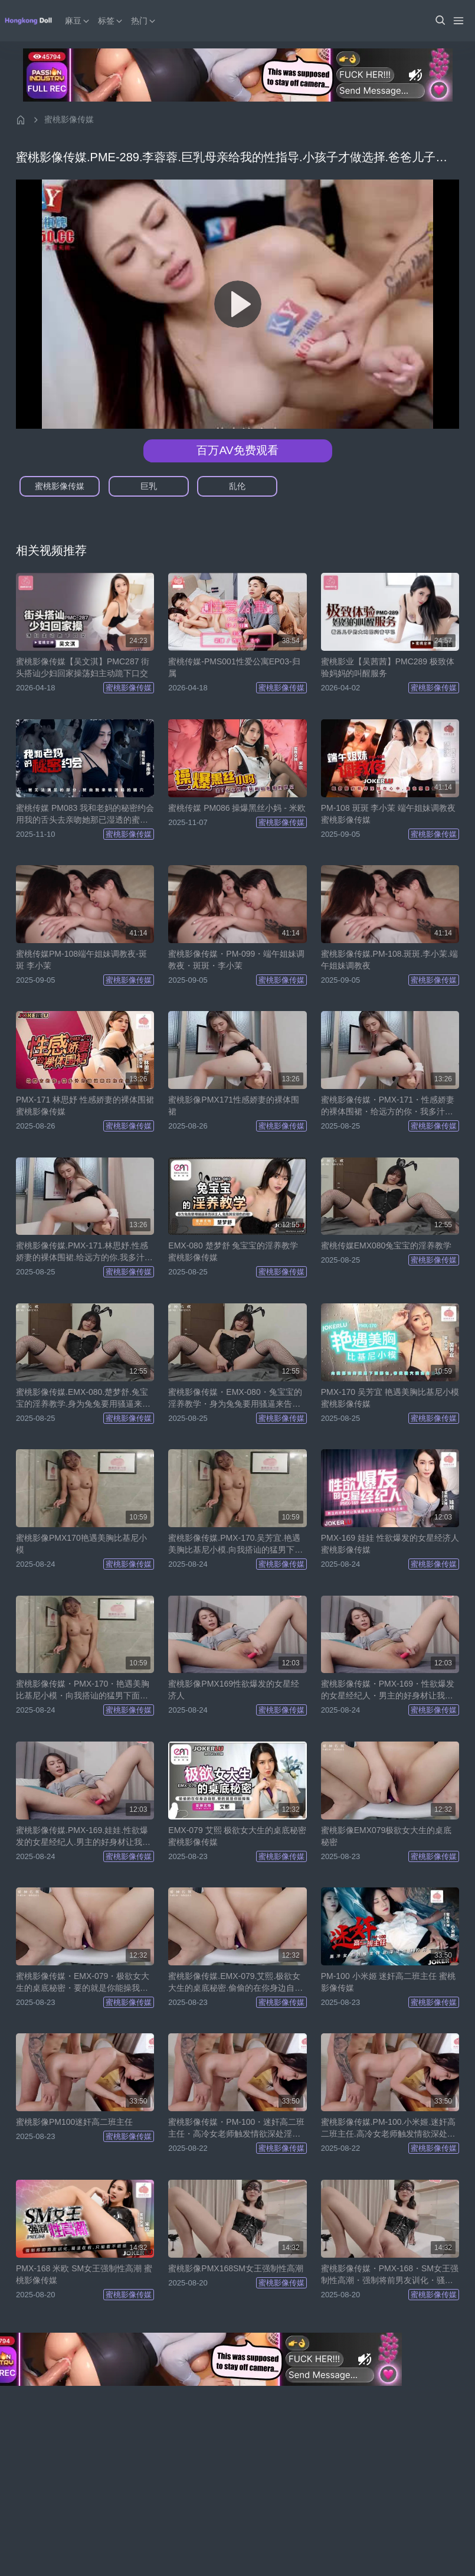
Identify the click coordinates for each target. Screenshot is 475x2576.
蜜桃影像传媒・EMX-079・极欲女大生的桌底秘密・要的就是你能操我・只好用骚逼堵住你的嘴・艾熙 (82, 1982)
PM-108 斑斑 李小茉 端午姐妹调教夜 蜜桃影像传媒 (388, 813)
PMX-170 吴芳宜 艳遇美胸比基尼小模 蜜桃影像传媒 (390, 1397)
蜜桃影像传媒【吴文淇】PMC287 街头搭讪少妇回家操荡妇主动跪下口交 (82, 667)
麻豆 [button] (78, 21)
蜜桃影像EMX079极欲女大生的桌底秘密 (386, 1836)
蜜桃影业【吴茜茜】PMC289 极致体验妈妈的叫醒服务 (387, 667)
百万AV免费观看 (237, 450)
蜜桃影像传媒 (69, 119)
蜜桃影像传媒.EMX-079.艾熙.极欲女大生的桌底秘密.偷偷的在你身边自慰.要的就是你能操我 (236, 1982)
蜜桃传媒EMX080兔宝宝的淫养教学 (386, 1245)
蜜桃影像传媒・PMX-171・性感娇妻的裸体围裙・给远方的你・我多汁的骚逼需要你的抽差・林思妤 (387, 1106)
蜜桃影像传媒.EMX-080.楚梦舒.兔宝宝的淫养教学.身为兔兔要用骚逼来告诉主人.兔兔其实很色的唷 (83, 1398)
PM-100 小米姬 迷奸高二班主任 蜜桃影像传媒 (388, 1982)
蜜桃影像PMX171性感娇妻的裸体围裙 (233, 1105)
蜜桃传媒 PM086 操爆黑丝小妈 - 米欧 (237, 808)
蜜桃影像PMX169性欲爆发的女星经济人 (233, 1689)
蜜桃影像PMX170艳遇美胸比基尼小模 (81, 1543)
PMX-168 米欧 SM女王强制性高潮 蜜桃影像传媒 (84, 2274)
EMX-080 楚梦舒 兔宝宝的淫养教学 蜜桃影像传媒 (233, 1251)
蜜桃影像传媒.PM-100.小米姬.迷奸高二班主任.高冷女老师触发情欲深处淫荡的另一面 (388, 2128)
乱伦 (237, 486)
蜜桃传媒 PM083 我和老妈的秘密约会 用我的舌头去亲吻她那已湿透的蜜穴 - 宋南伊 (85, 814)
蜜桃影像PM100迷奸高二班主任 (74, 2122)
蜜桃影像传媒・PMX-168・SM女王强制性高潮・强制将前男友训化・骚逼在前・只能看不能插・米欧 (389, 2275)
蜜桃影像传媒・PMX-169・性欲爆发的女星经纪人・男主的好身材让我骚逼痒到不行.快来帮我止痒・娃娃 (387, 1690)
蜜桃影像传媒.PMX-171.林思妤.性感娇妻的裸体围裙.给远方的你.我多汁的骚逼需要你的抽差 (84, 1252)
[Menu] (458, 20)
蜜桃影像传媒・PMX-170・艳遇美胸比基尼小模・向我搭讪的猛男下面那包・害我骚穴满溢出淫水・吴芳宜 (82, 1690)
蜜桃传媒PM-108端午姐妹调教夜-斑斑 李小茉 (81, 959)
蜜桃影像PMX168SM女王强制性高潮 (235, 2268)
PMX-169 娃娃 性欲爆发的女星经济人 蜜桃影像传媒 (390, 1543)
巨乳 (148, 486)
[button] (439, 20)
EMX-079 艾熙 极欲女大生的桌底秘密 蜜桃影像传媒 (237, 1836)
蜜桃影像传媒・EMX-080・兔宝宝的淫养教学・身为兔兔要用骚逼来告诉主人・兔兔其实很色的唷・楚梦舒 (235, 1398)
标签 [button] (111, 21)
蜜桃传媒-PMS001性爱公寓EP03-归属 (234, 667)
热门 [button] (144, 21)
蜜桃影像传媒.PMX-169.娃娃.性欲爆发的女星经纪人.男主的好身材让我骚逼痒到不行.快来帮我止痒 (83, 1836)
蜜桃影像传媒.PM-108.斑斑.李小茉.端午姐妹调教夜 (389, 959)
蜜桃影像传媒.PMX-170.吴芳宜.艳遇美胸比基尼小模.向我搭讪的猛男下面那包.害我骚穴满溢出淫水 (235, 1544)
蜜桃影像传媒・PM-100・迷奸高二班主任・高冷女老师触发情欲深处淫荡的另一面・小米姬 (236, 2128)
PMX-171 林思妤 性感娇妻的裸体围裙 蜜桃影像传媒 (85, 1105)
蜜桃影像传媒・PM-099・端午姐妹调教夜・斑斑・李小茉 (236, 959)
